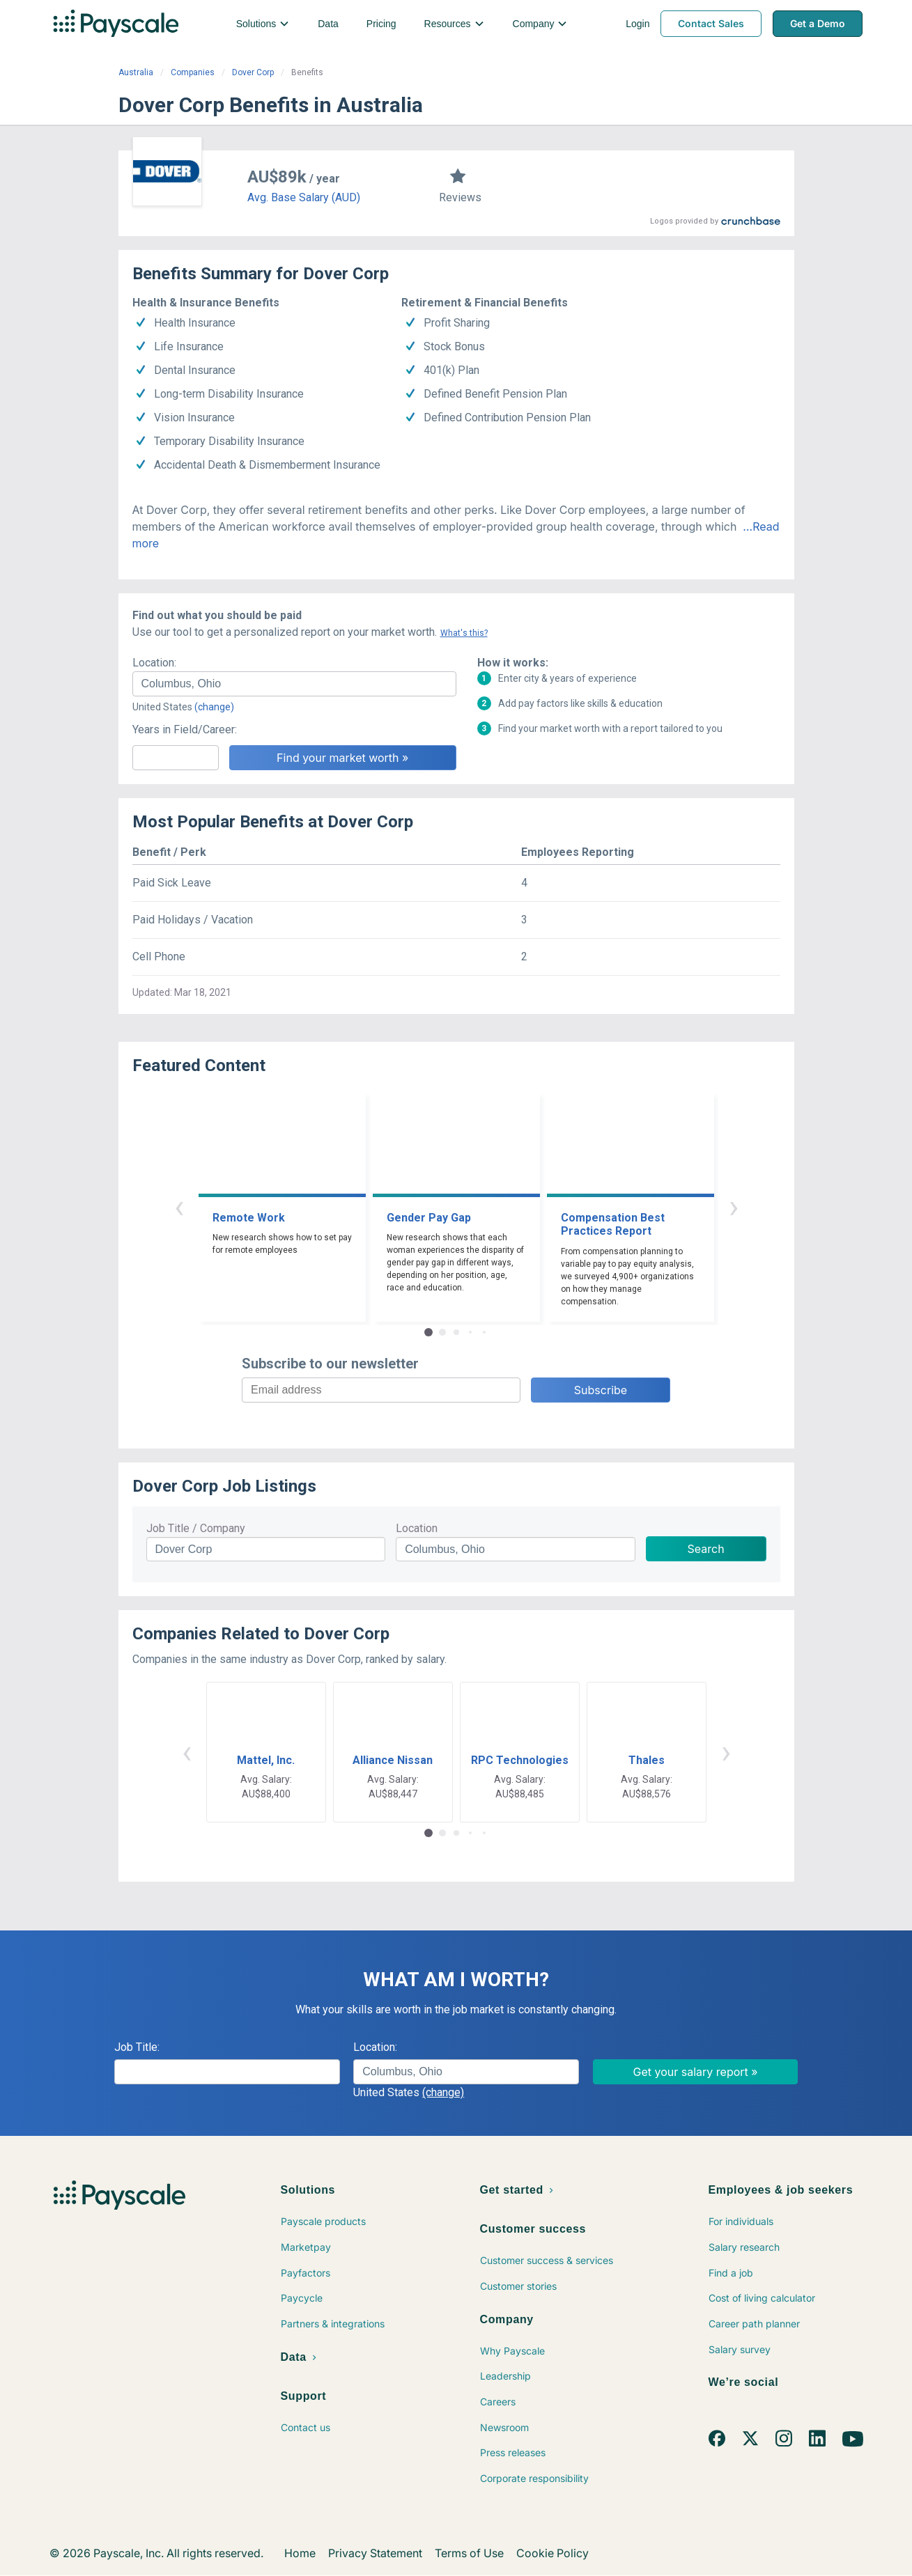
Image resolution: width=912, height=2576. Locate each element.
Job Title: (137, 2047)
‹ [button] (179, 1206)
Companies (193, 72)
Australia (135, 72)
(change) (214, 706)
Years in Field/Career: (184, 729)
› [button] (734, 1206)
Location (417, 1528)
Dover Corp (253, 72)
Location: (154, 662)
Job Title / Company (195, 1528)
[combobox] (294, 683)
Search (706, 1549)
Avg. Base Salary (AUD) (303, 197)
